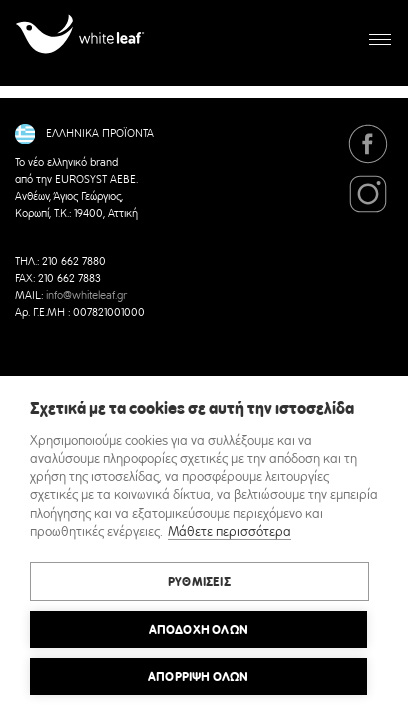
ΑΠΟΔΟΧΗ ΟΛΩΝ (198, 630)
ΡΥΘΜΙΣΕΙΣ (199, 582)
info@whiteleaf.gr (86, 296)
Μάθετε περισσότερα (229, 532)
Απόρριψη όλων (198, 677)
